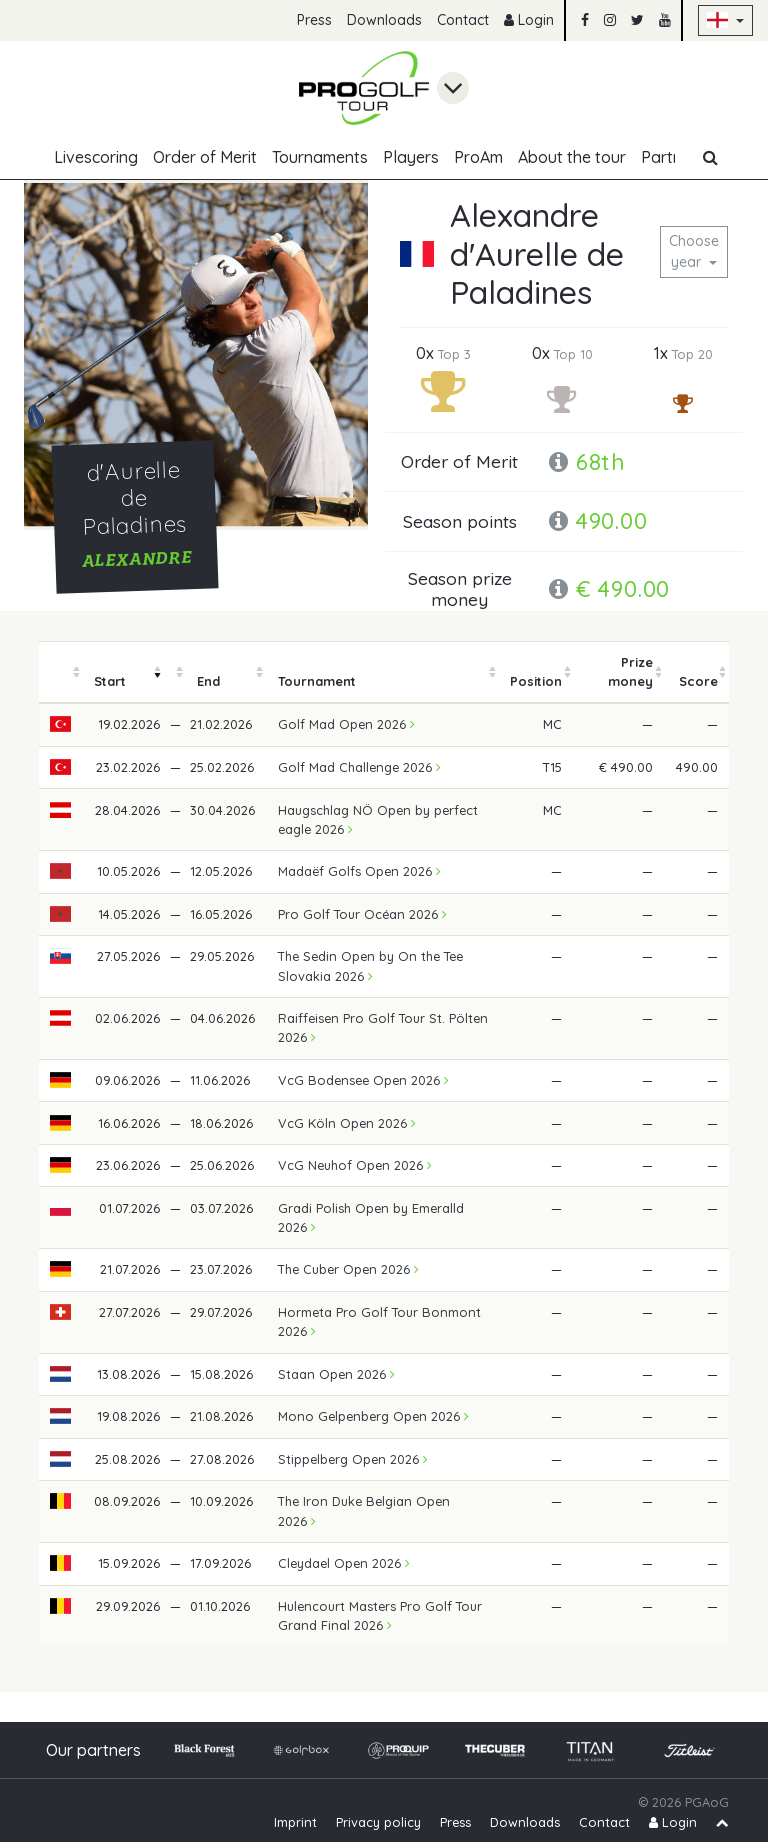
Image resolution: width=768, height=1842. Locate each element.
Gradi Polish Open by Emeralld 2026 (371, 1217)
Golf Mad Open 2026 (346, 724)
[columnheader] (61, 672)
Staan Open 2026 (336, 1374)
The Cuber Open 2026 (348, 1269)
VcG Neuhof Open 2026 (355, 1165)
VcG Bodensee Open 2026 (363, 1080)
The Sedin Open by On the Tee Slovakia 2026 (370, 965)
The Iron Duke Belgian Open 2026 (364, 1510)
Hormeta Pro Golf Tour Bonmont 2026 (379, 1321)
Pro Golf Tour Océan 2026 (362, 914)
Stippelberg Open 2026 (353, 1459)
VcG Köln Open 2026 (347, 1123)
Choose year (694, 251)
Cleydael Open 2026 (344, 1563)
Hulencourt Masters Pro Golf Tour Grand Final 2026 (380, 1615)
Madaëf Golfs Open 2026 (359, 871)
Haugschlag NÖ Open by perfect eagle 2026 (378, 819)
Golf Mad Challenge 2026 (359, 767)
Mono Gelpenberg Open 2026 (373, 1416)
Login (529, 20)
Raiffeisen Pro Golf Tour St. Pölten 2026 (383, 1027)
